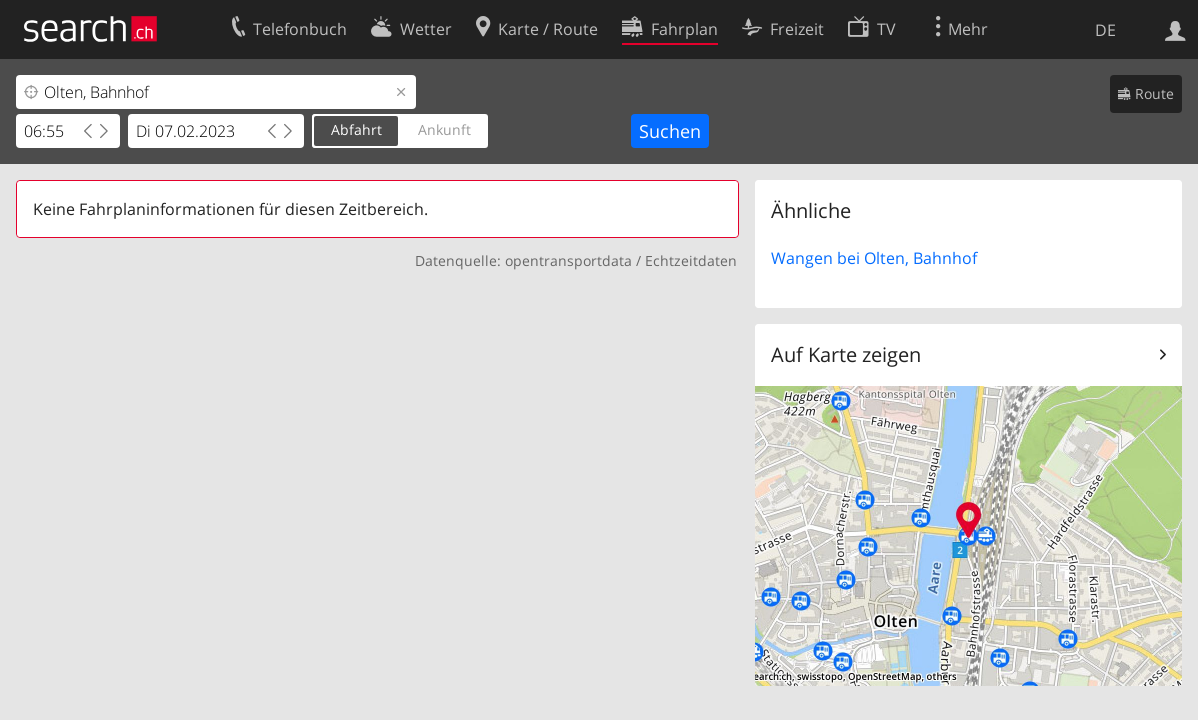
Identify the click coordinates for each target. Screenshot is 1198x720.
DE (1105, 30)
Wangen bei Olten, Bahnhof (874, 258)
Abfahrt (356, 129)
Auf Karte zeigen (846, 354)
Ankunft (444, 129)
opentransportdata (568, 260)
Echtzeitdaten (691, 260)
